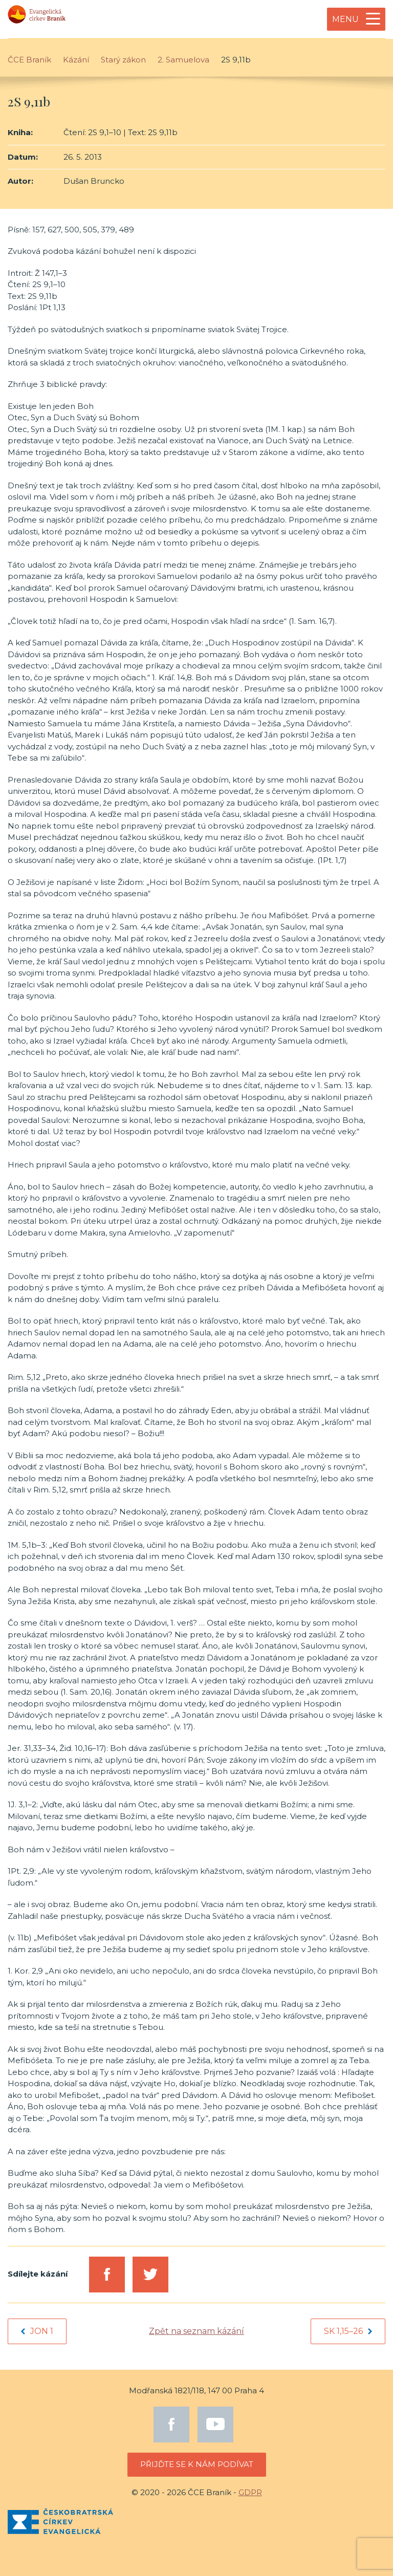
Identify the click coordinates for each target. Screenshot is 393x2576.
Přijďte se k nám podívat (196, 2464)
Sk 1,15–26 (348, 2331)
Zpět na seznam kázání (196, 2331)
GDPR (250, 2492)
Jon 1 (37, 2331)
